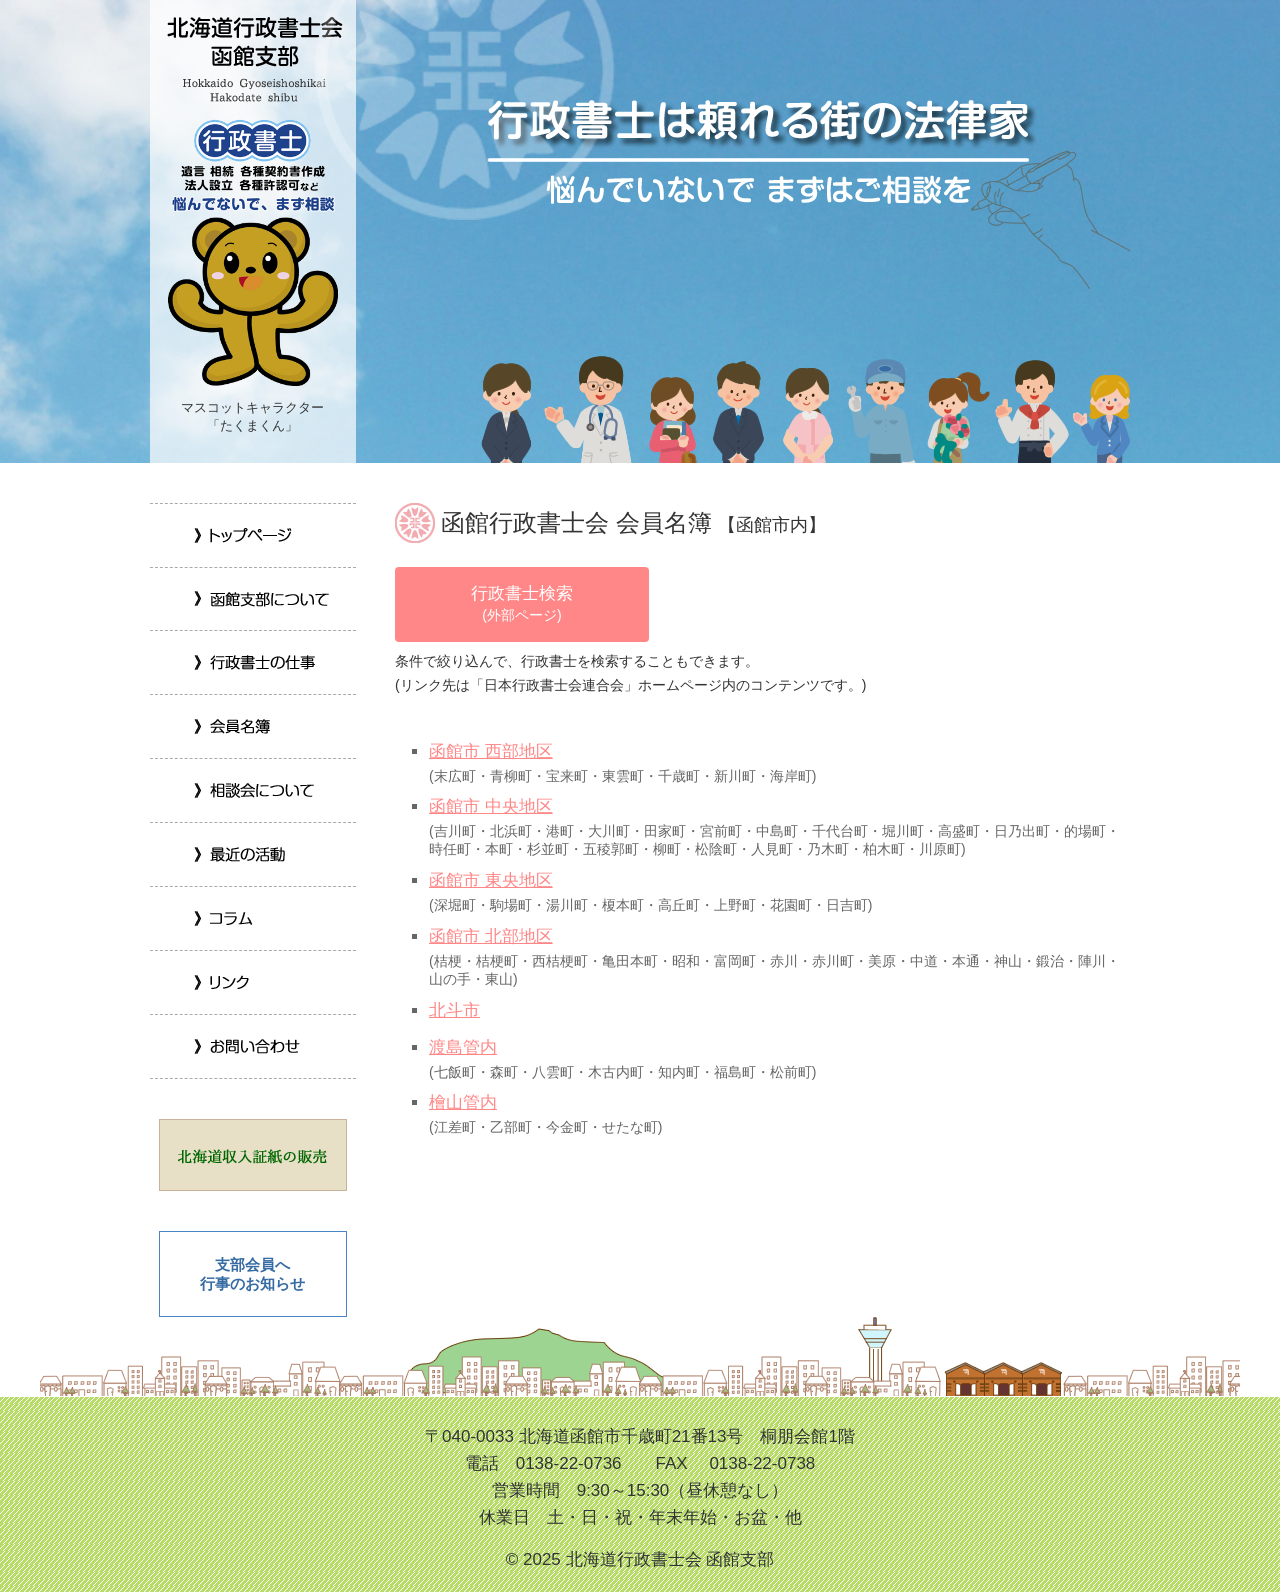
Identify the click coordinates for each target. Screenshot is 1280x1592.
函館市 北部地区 (491, 936)
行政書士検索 (522, 603)
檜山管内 (463, 1102)
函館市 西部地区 (491, 751)
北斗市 (454, 1010)
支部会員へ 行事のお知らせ (252, 1274)
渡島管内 (463, 1047)
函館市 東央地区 (491, 880)
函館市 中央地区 (491, 806)
